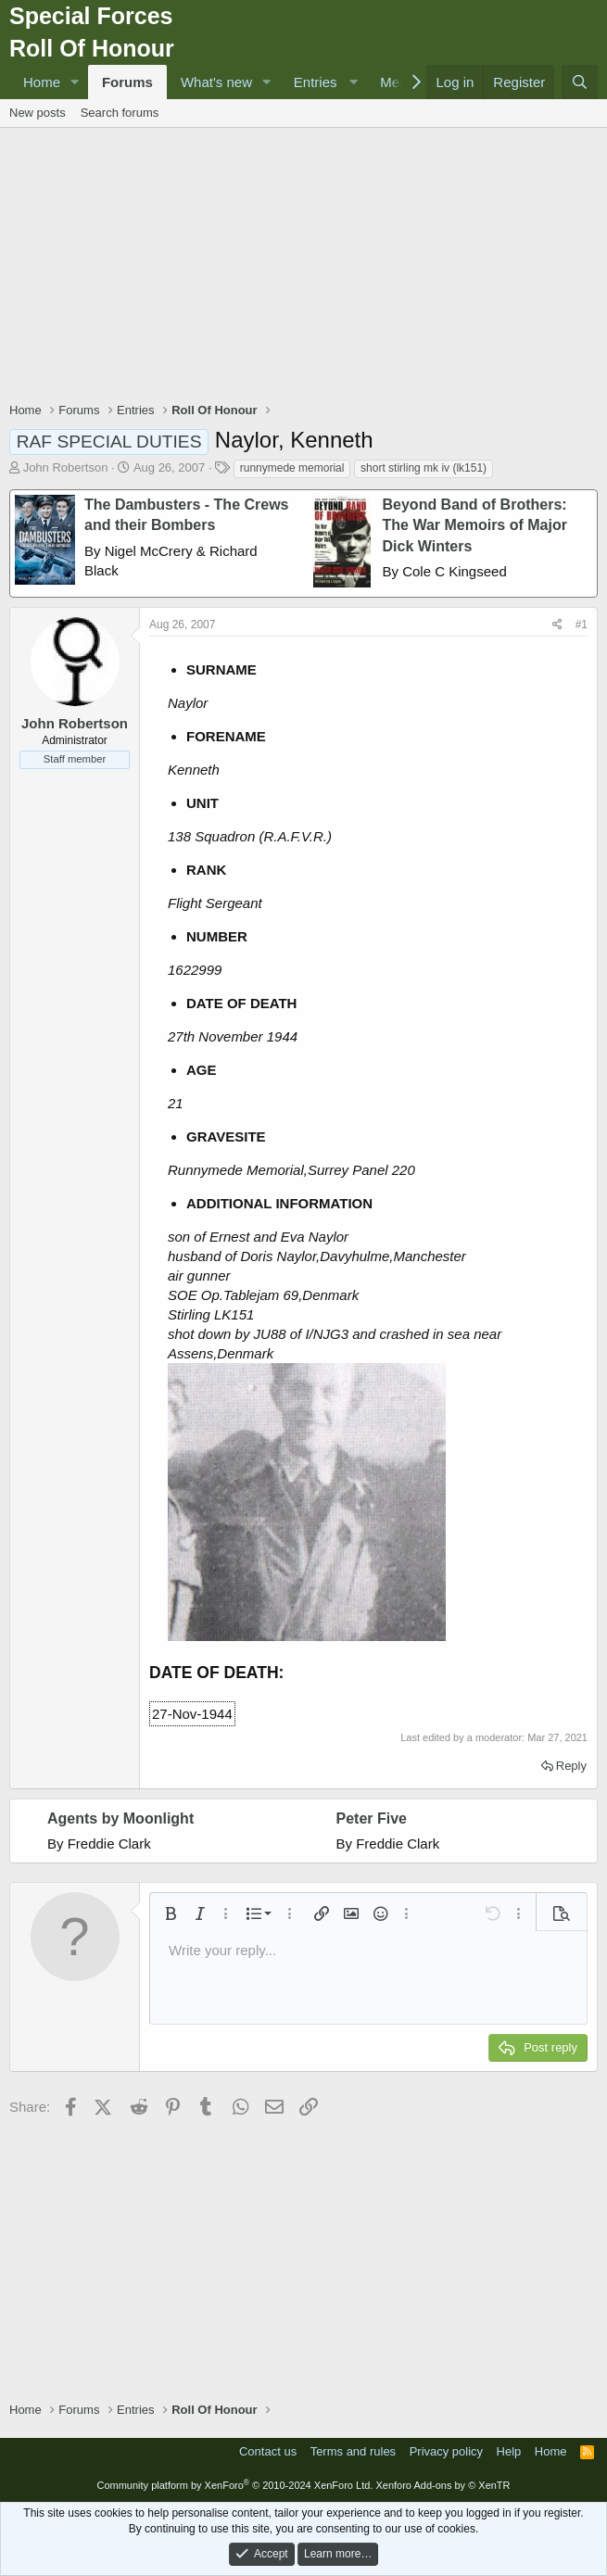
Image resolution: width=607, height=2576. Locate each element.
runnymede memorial (292, 467)
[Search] (580, 82)
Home (41, 82)
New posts (37, 113)
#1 (581, 624)
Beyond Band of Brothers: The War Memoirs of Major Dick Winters (475, 525)
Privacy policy (446, 2451)
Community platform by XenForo (234, 2485)
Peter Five (371, 1818)
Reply (571, 1766)
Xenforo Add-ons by (442, 2485)
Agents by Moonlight (120, 1818)
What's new (216, 82)
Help (509, 2451)
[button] (75, 82)
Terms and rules (353, 2451)
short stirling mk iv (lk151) (423, 467)
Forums (127, 82)
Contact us (268, 2451)
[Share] (557, 625)
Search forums (120, 113)
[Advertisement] (308, 267)
